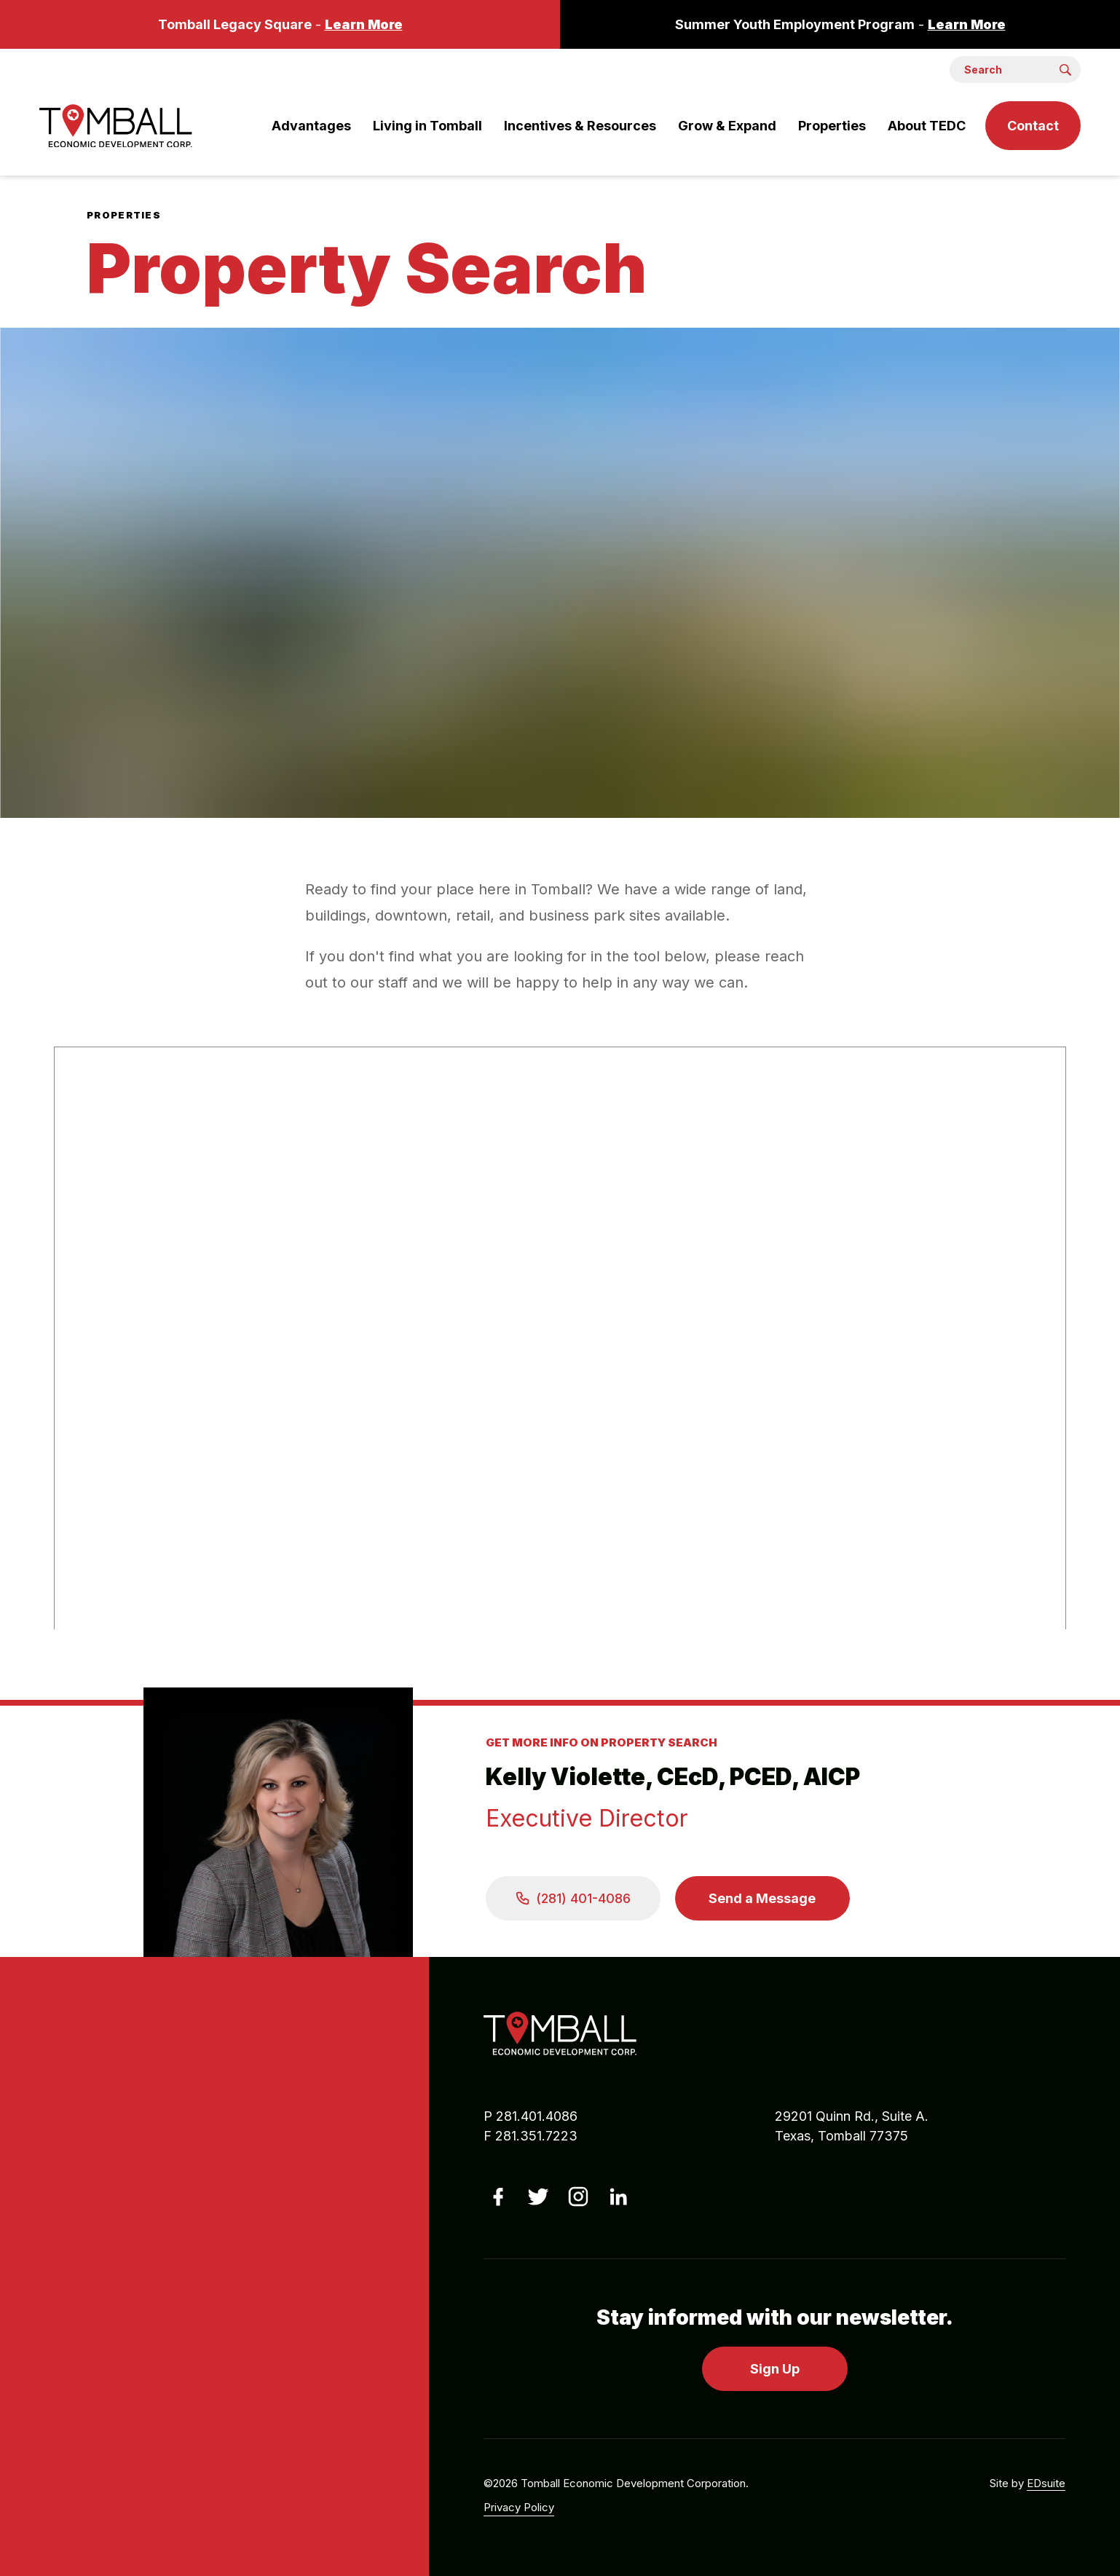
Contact (1033, 125)
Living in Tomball (427, 125)
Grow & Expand (727, 125)
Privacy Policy (519, 2507)
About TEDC (927, 125)
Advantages (311, 125)
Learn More (364, 24)
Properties (832, 125)
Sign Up (775, 2368)
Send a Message (762, 1898)
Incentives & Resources (580, 125)
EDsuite (1046, 2483)
